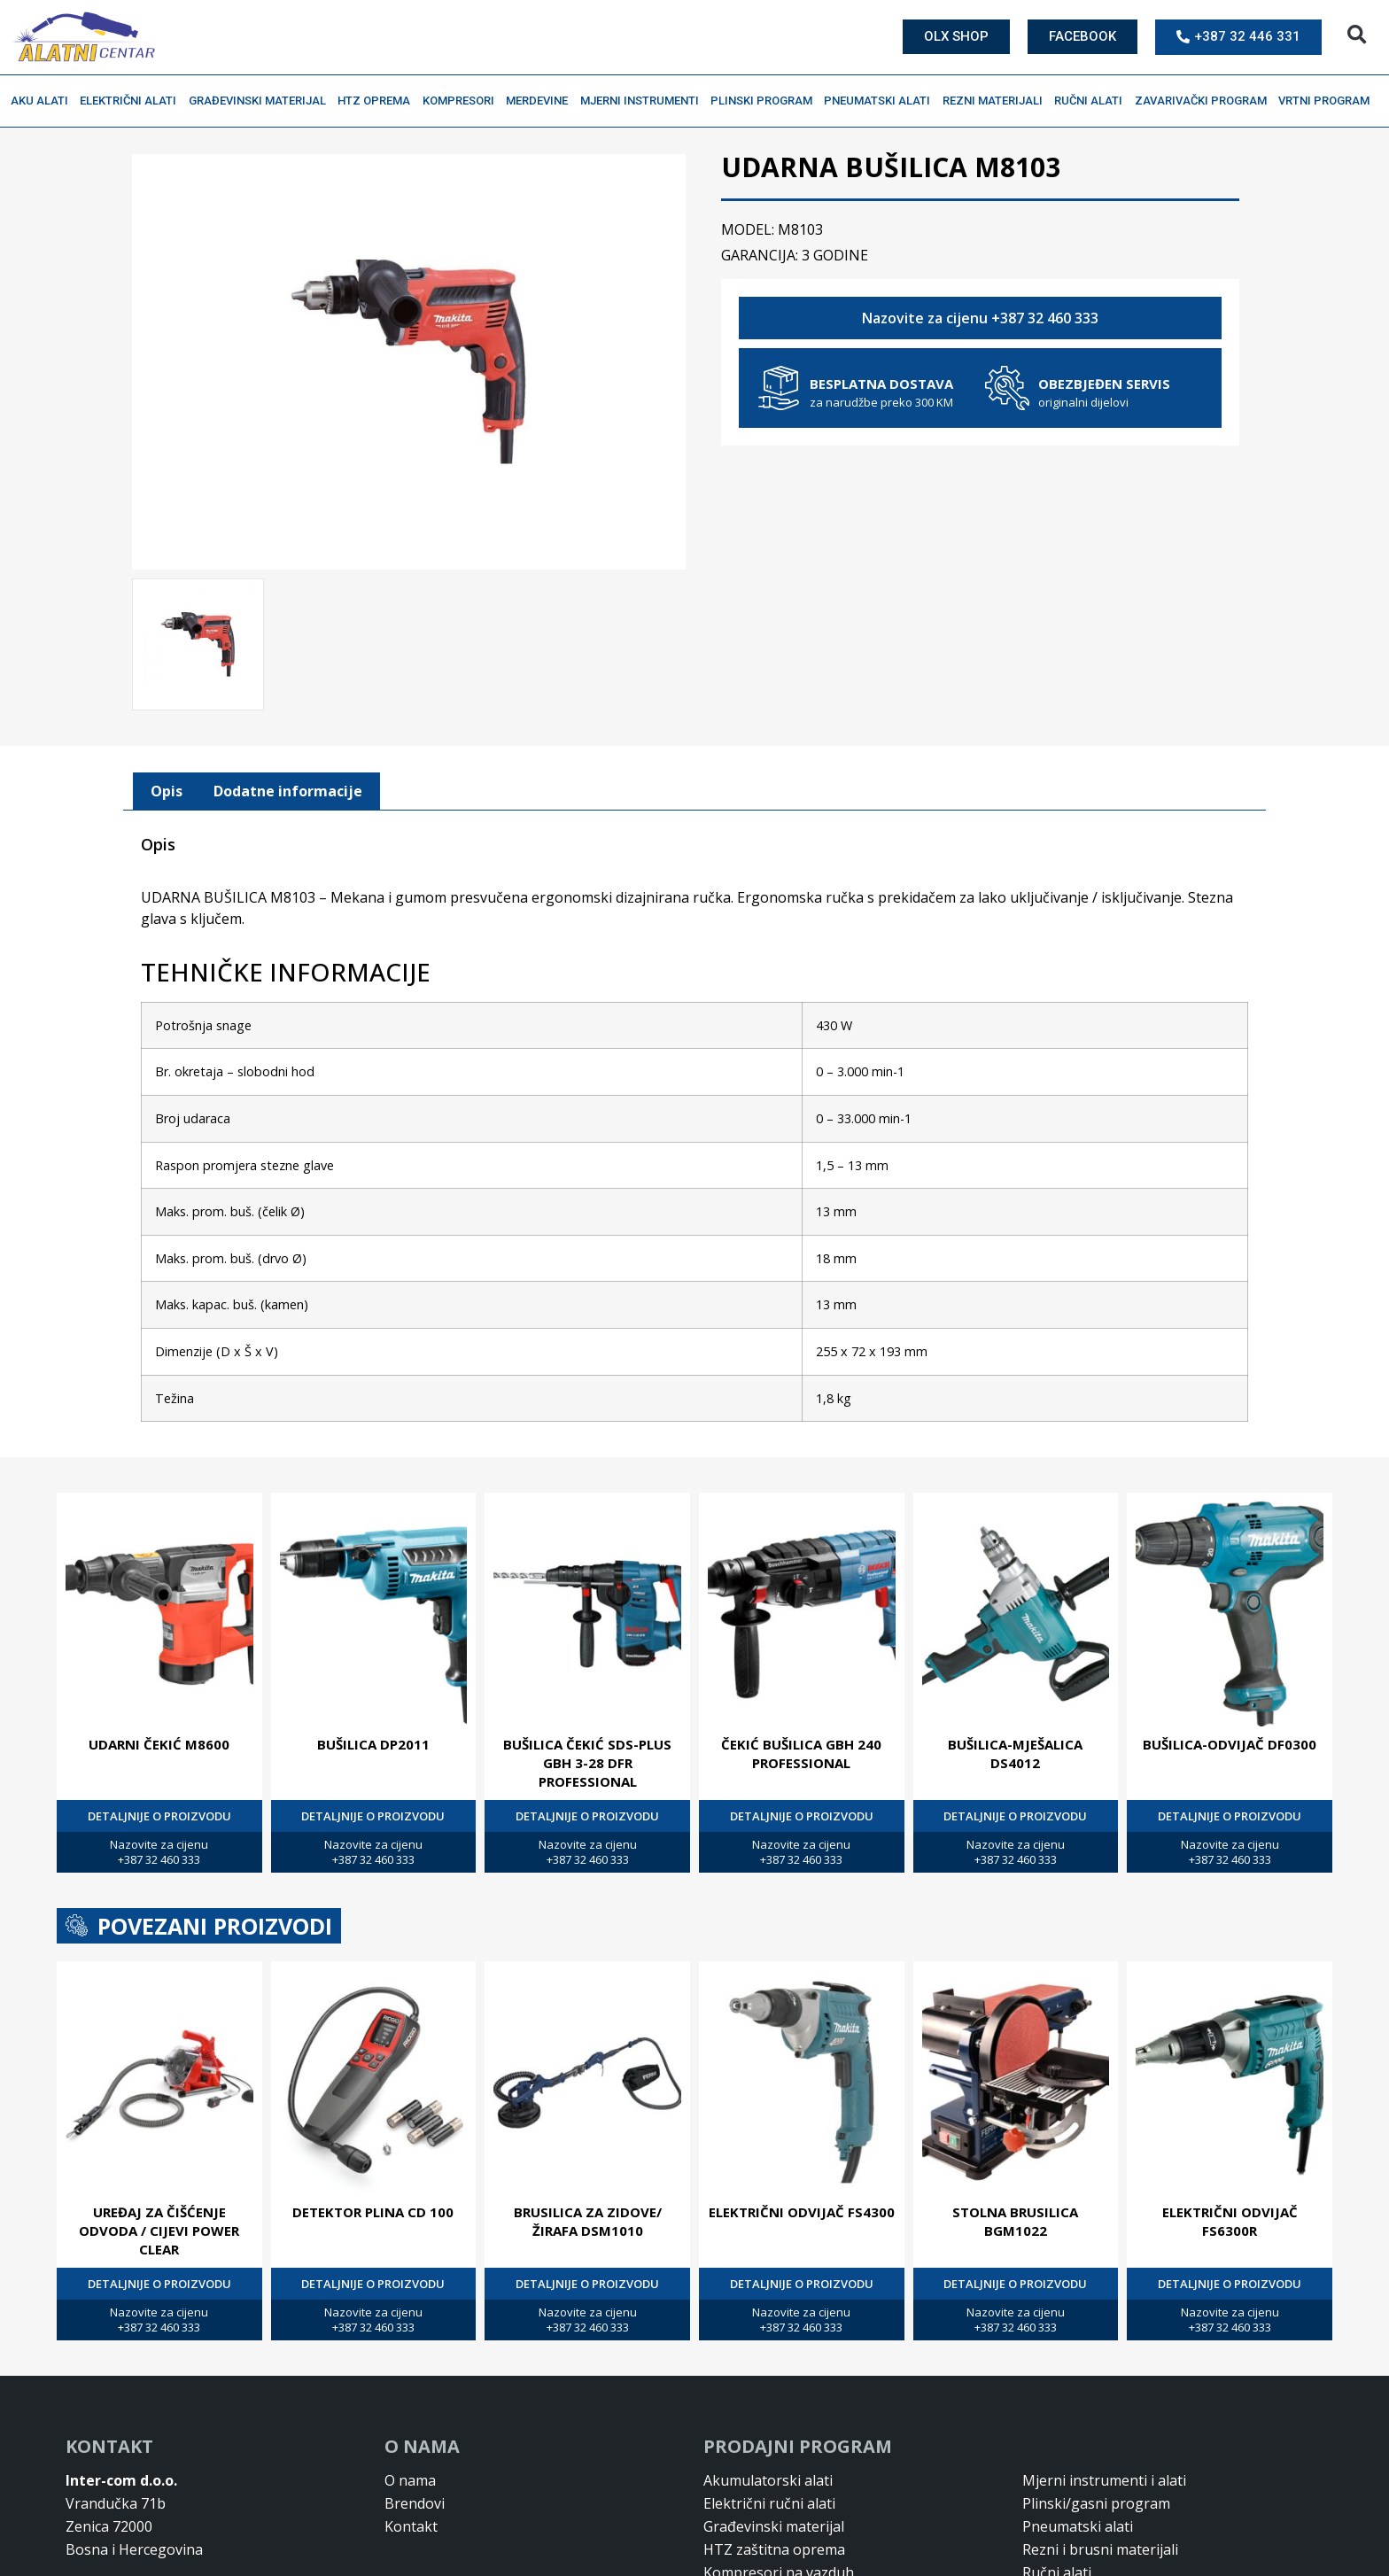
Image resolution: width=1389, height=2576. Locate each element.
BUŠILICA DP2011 (373, 1742)
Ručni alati (1092, 101)
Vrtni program (1328, 101)
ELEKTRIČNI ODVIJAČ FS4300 (802, 2210)
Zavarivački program (1205, 101)
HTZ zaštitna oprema (774, 2547)
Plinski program (765, 101)
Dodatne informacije (287, 789)
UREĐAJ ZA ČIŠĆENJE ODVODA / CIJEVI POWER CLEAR (159, 2228)
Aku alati (44, 101)
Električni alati (132, 101)
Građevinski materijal (262, 101)
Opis (166, 789)
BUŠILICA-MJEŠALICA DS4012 (1015, 1752)
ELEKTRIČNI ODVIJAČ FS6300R (1230, 2219)
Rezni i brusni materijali (1100, 2547)
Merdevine (541, 101)
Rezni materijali (997, 101)
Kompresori (463, 101)
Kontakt (411, 2524)
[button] (1356, 35)
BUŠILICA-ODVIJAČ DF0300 (1229, 1742)
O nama (410, 2478)
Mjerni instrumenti (644, 101)
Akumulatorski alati (768, 2478)
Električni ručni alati (769, 2501)
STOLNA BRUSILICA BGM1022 (1015, 2219)
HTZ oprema (378, 101)
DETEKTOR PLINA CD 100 (373, 2210)
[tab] (166, 790)
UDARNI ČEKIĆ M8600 (159, 1742)
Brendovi (414, 2501)
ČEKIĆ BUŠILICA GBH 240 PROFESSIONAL (801, 1752)
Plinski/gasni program (1096, 2501)
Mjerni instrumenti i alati (1104, 2478)
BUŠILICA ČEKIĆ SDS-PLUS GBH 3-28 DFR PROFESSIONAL (587, 1761)
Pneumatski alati (881, 101)
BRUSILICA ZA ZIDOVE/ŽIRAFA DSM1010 (588, 2219)
